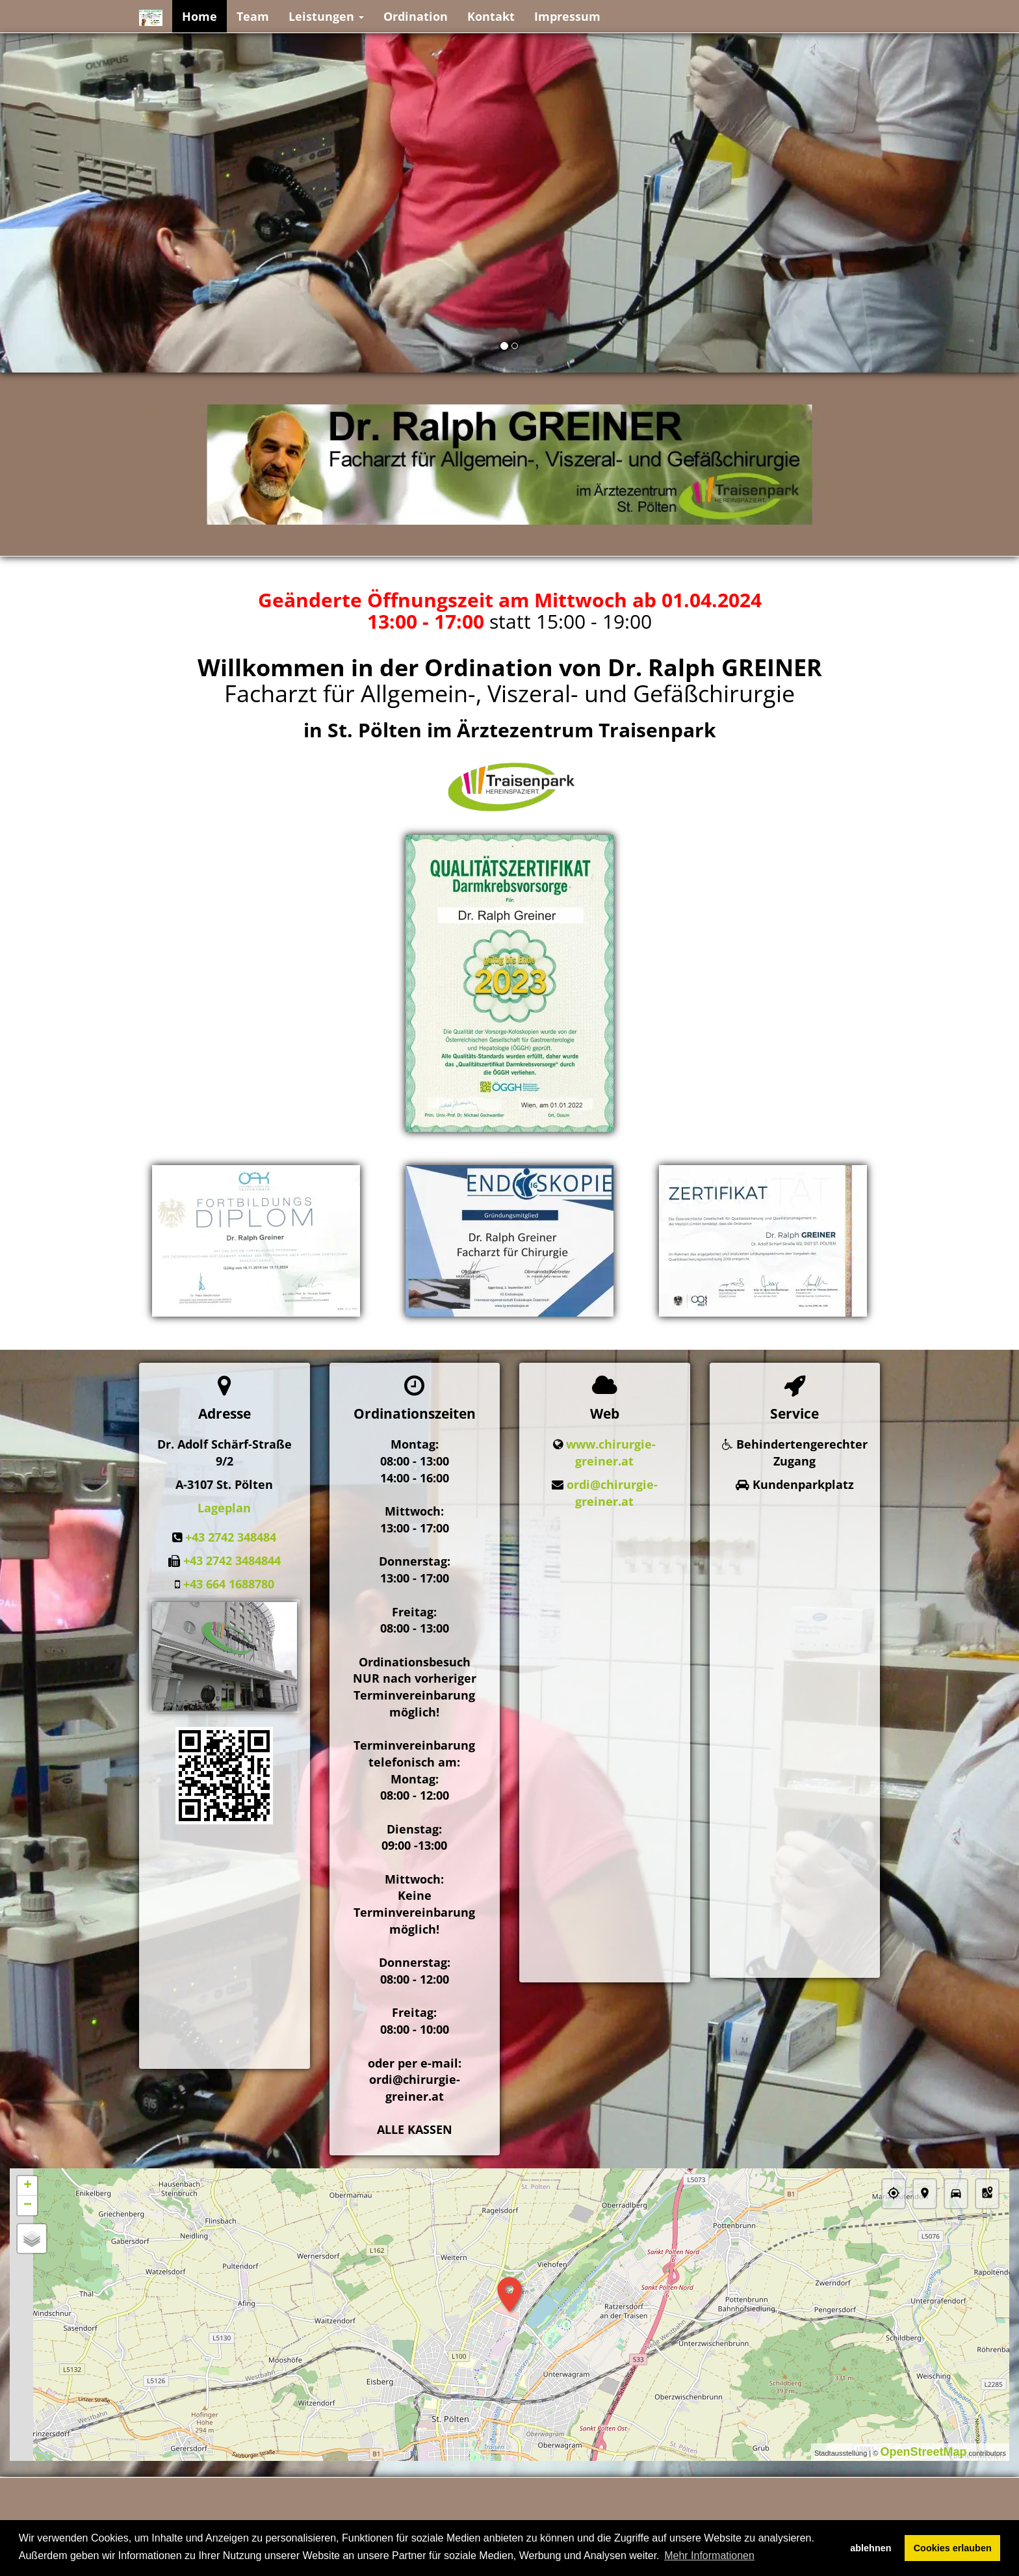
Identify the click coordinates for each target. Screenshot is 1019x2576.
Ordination (415, 16)
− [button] (27, 2205)
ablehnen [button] (870, 2548)
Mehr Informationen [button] (709, 2555)
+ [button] (27, 2186)
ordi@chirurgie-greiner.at (612, 1493)
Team (253, 16)
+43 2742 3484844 (232, 1560)
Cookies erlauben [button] (953, 2548)
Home (199, 16)
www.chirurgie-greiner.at (611, 1452)
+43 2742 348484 (230, 1537)
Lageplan (224, 1508)
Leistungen (326, 16)
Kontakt (491, 16)
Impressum (567, 16)
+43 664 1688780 (228, 1584)
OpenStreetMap (923, 2451)
